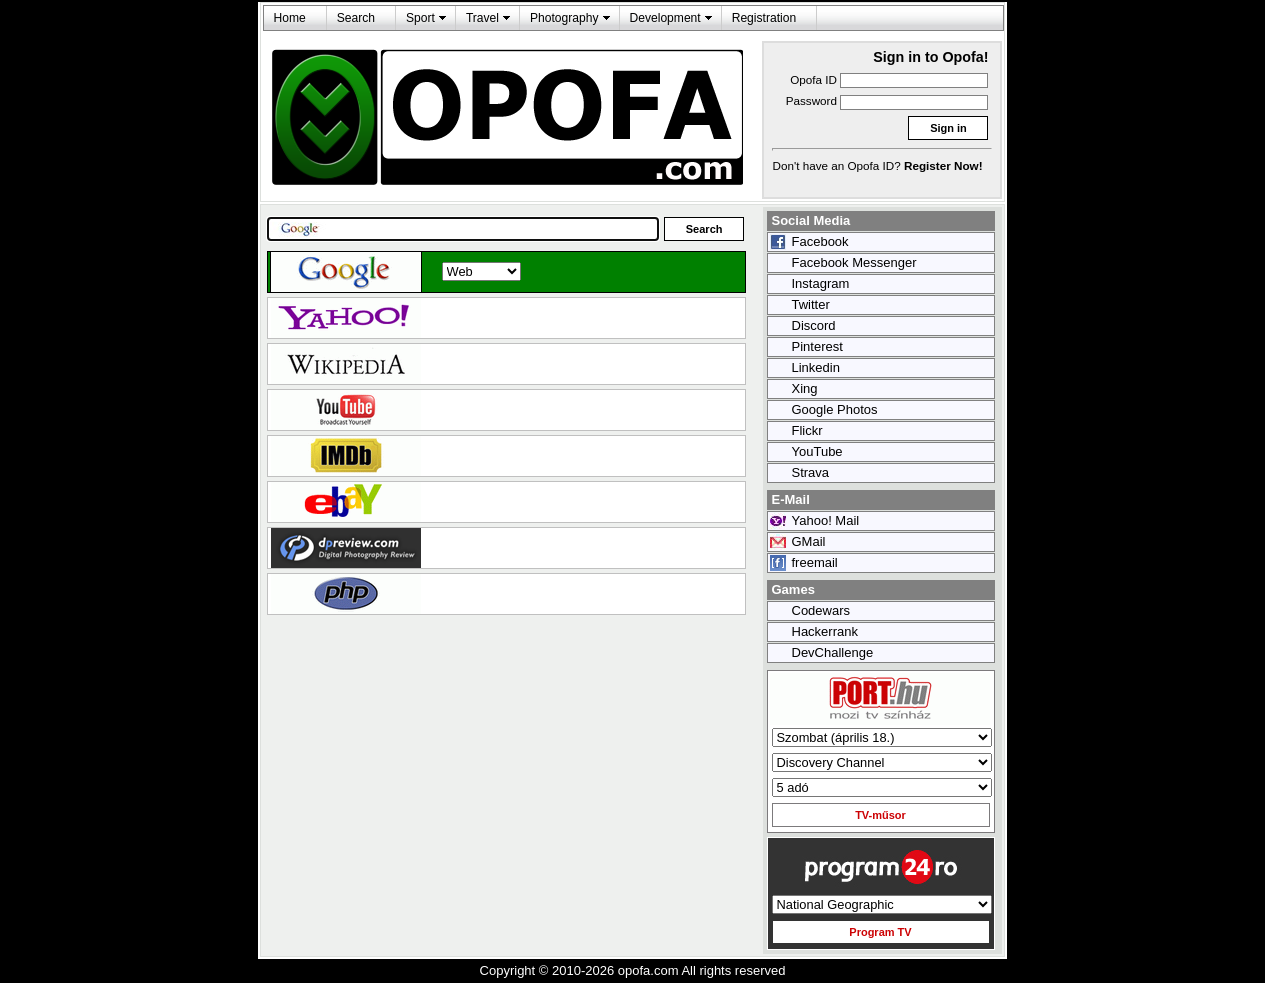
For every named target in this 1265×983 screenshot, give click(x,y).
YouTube (817, 451)
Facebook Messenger (854, 262)
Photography (564, 18)
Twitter (811, 304)
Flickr (807, 430)
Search (356, 18)
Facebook (820, 241)
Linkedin (816, 367)
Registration (764, 18)
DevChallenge (833, 652)
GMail (809, 541)
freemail (815, 562)
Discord (814, 325)
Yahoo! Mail (826, 520)
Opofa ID (813, 79)
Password (811, 100)
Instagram (821, 283)
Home (290, 18)
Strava (811, 472)
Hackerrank (825, 631)
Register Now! (943, 165)
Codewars (821, 610)
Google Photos (835, 409)
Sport (420, 18)
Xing (805, 388)
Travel (482, 18)
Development (665, 18)
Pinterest (817, 346)
